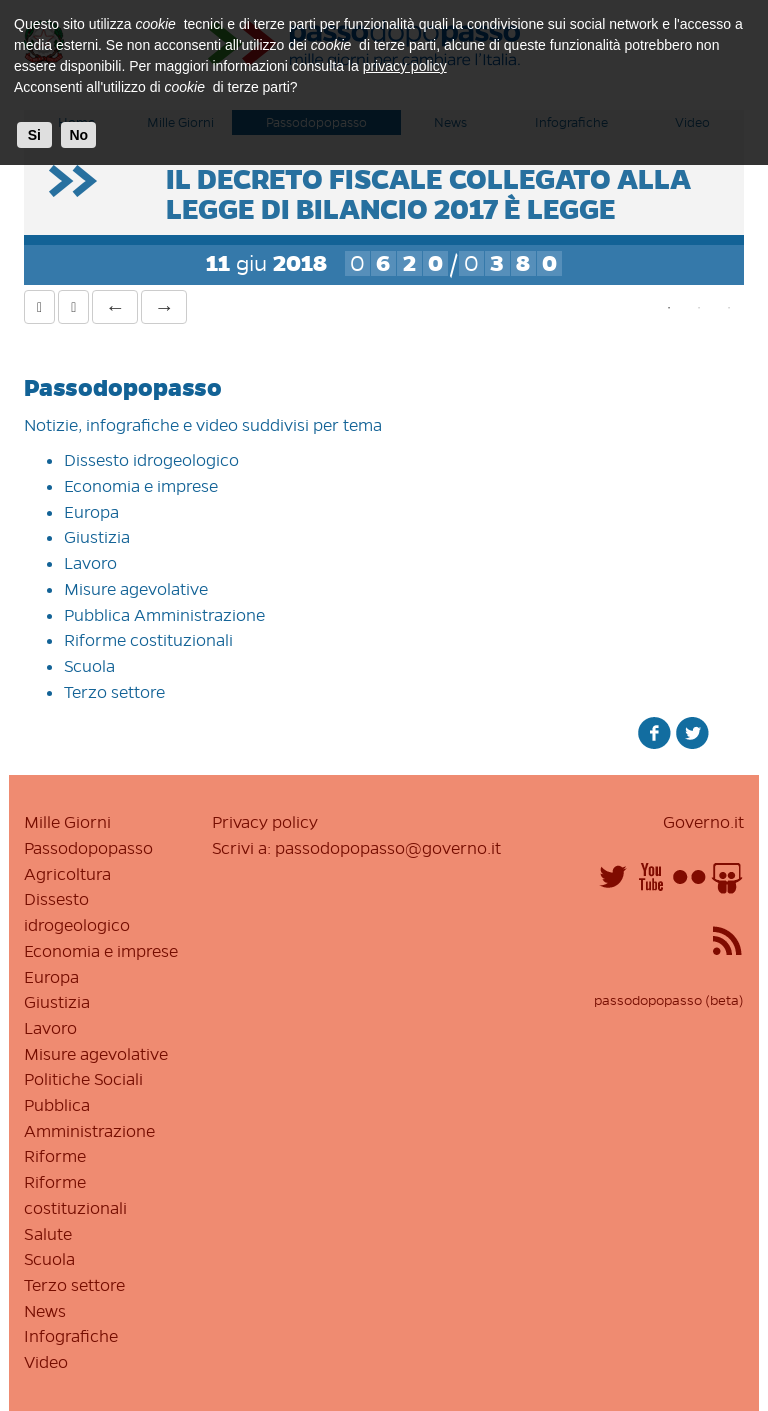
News (45, 1311)
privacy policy (405, 66)
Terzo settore (114, 692)
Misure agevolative (136, 589)
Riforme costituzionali (148, 640)
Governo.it (703, 822)
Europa (91, 512)
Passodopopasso (88, 848)
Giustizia (97, 537)
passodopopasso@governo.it (388, 848)
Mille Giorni (67, 822)
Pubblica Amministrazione (164, 615)
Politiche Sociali (83, 1079)
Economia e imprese (141, 486)
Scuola (89, 666)
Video (46, 1362)
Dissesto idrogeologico (151, 460)
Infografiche (71, 1336)
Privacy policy (265, 822)
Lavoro (90, 563)
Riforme (55, 1156)
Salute (48, 1234)
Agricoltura (67, 874)
